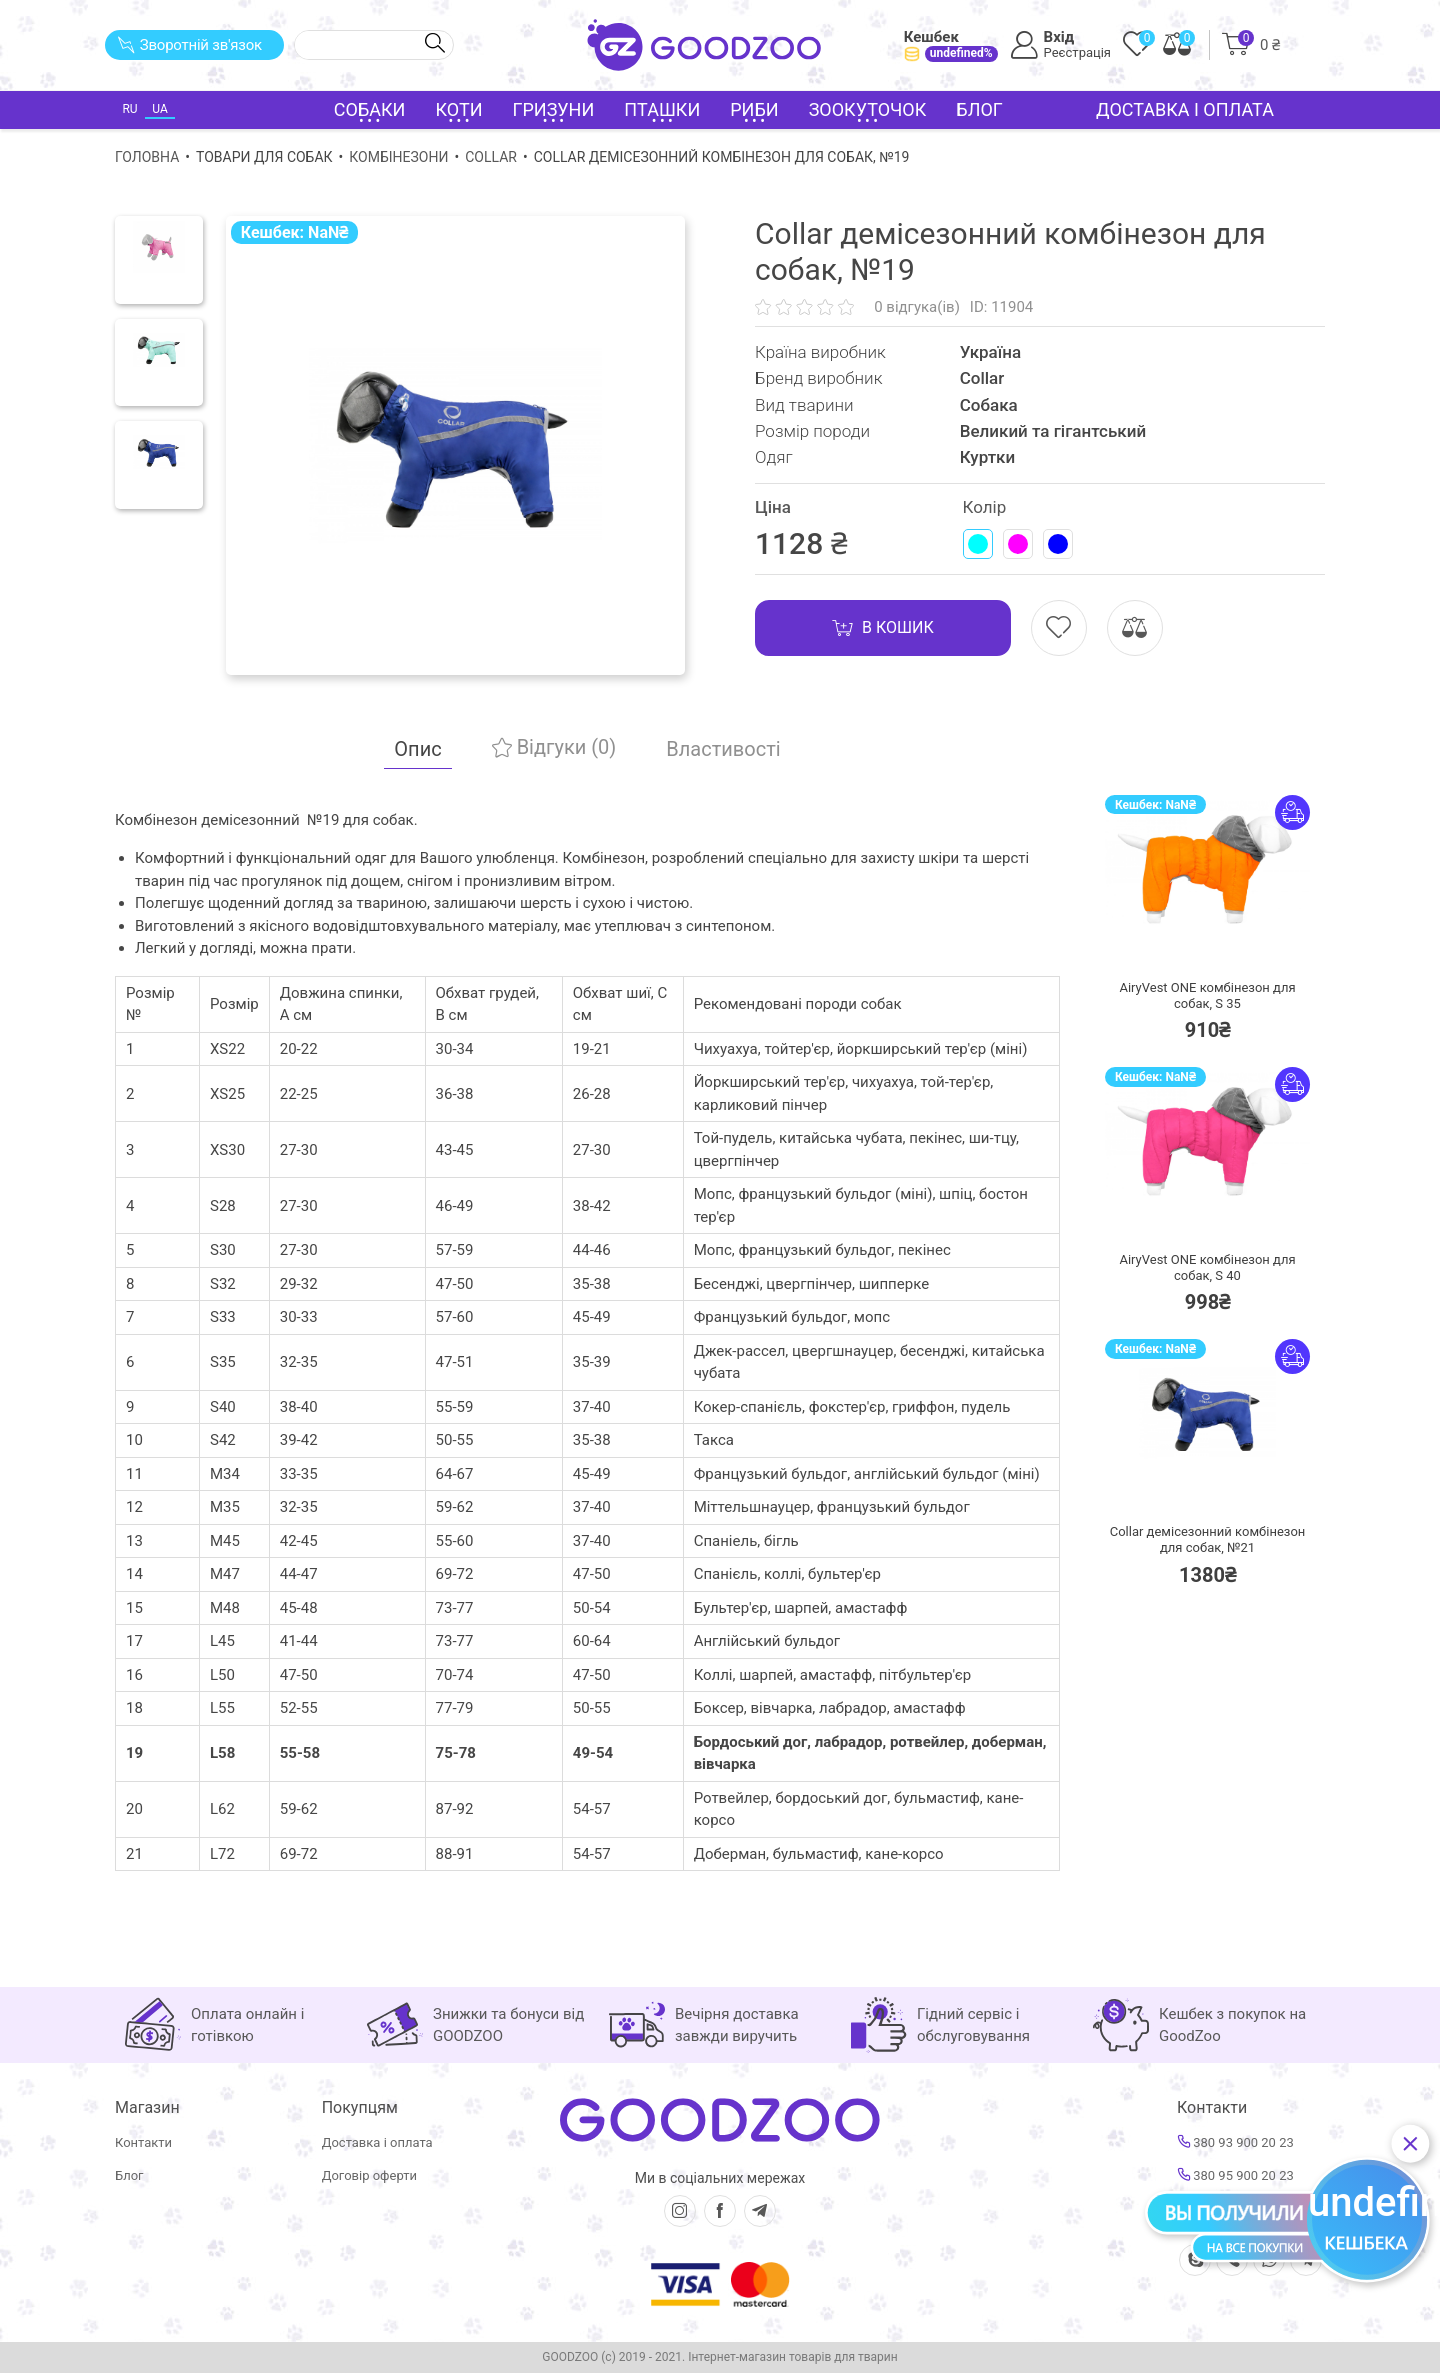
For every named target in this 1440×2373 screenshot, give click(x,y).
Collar (491, 157)
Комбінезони (398, 157)
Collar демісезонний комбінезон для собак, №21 (1208, 1539)
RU (129, 109)
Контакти (143, 2142)
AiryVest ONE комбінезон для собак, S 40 (1207, 1267)
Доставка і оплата (1185, 109)
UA (159, 109)
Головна (147, 157)
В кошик (883, 628)
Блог (979, 109)
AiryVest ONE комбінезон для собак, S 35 (1207, 995)
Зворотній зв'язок (189, 45)
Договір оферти (369, 2175)
